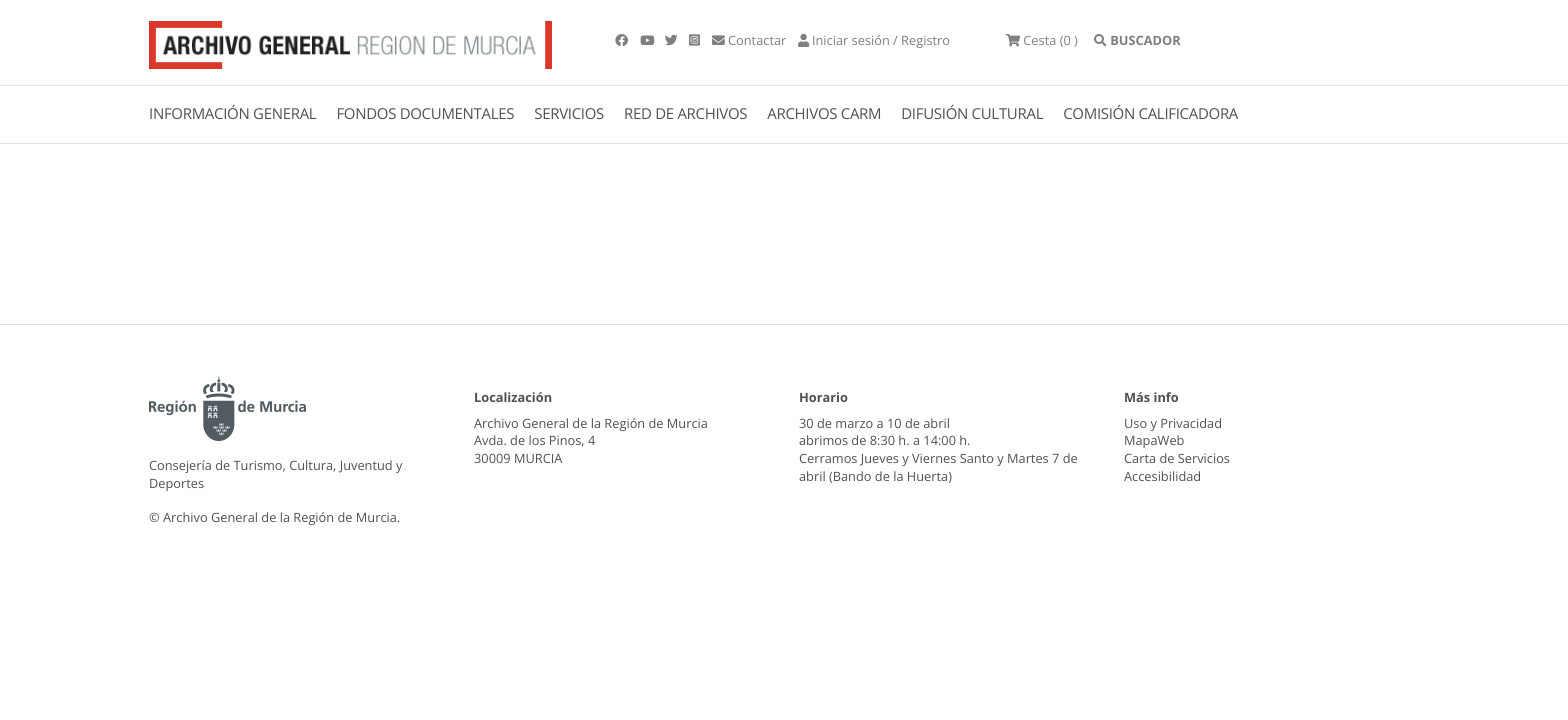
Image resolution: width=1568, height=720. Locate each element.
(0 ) (1042, 40)
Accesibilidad (1162, 476)
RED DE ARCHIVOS (685, 114)
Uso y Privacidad (1173, 423)
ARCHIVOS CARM (824, 114)
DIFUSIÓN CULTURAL (972, 114)
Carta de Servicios (1177, 458)
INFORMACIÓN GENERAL (232, 114)
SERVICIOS (569, 114)
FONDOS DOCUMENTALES (425, 114)
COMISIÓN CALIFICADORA (1150, 114)
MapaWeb (1154, 440)
